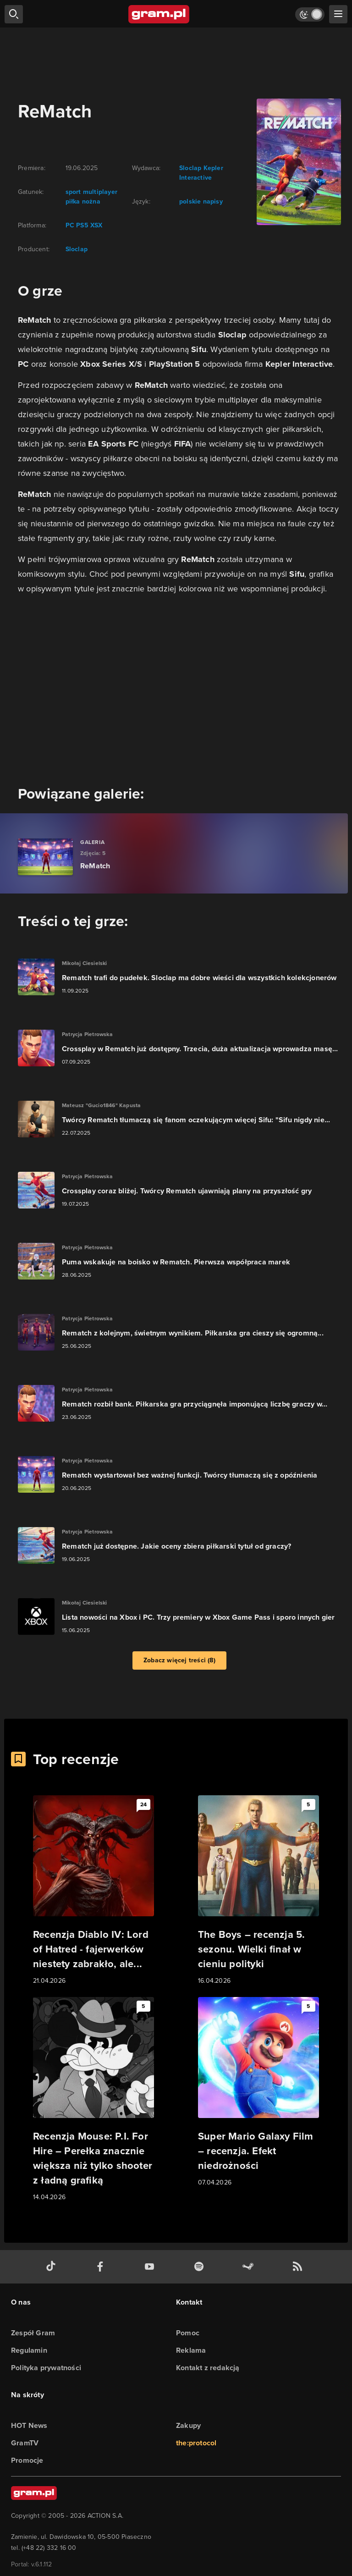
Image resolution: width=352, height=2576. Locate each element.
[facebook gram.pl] (102, 2267)
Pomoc (187, 2333)
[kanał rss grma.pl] (299, 2267)
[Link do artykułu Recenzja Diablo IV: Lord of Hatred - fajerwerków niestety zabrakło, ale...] (94, 1890)
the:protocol (196, 2443)
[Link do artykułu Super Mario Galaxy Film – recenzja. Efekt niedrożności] (258, 2092)
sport (73, 192)
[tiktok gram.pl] (52, 2267)
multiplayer (99, 192)
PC (70, 225)
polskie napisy (201, 201)
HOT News (29, 2425)
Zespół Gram (33, 2333)
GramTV (24, 2443)
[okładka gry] (293, 162)
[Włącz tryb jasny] (309, 14)
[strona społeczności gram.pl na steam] (249, 2267)
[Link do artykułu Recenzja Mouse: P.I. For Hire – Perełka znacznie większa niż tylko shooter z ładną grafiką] (94, 2099)
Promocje (27, 2460)
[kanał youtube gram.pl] (151, 2267)
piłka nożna (83, 201)
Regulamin (29, 2350)
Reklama (191, 2350)
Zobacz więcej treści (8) (179, 1660)
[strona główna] (159, 14)
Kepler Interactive (201, 172)
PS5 (81, 225)
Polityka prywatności (46, 2367)
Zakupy (188, 2425)
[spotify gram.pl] (200, 2267)
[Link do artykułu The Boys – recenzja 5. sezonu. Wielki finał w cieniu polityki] (258, 1890)
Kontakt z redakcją (208, 2367)
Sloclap (77, 249)
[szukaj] (14, 14)
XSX (95, 225)
